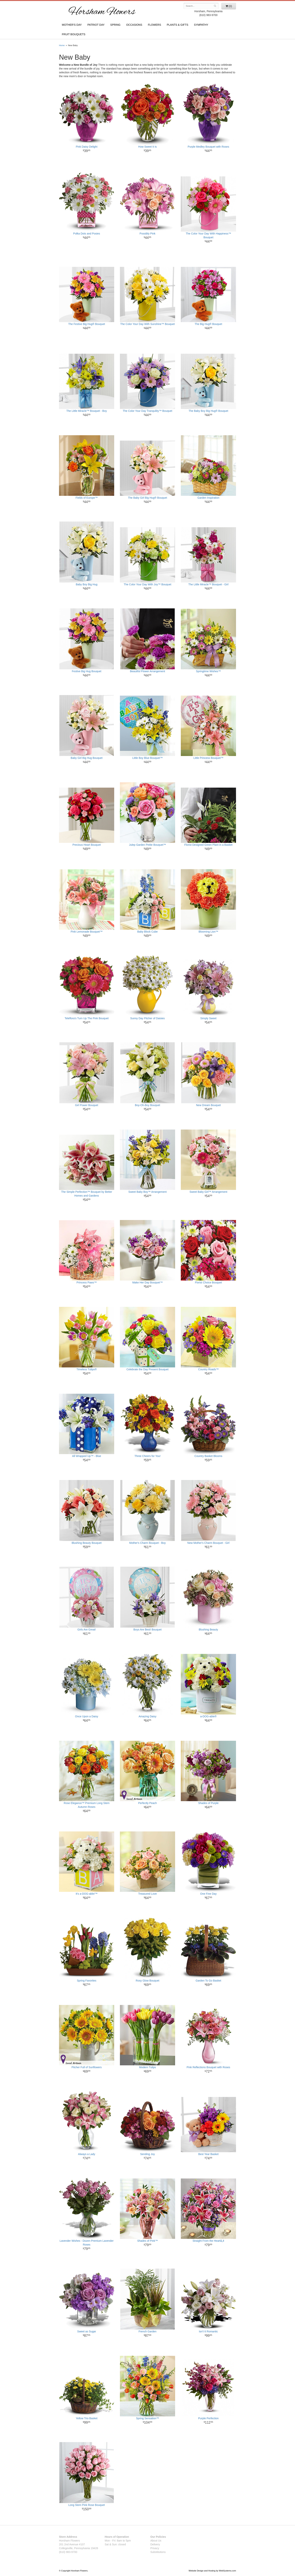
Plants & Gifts (177, 24)
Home (62, 45)
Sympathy (201, 24)
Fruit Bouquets (73, 34)
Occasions (134, 24)
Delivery (155, 2544)
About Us (155, 2540)
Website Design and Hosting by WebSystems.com (212, 2571)
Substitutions (158, 2552)
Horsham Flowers (102, 12)
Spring (115, 24)
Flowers (154, 24)
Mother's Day (72, 24)
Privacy (154, 2548)
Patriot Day (95, 24)
